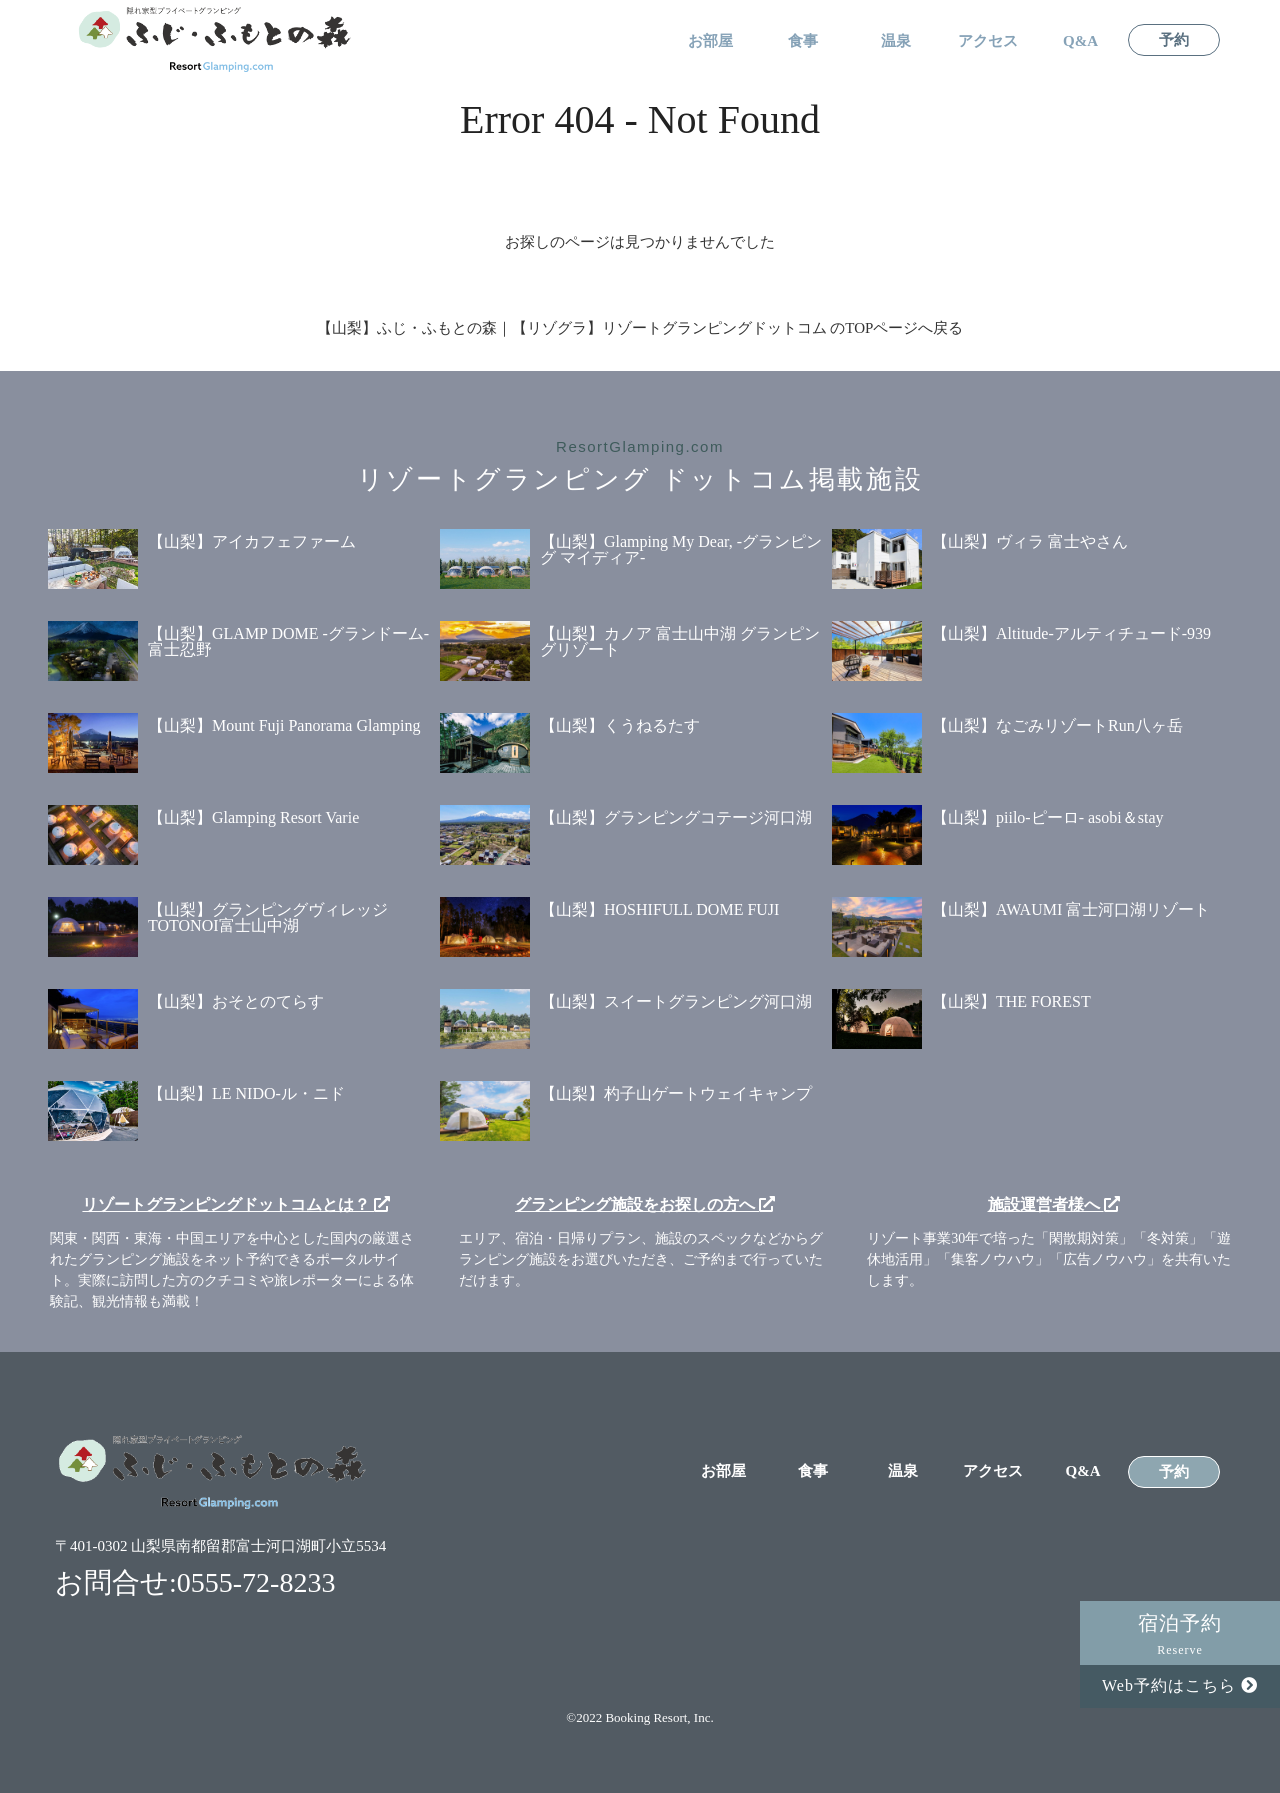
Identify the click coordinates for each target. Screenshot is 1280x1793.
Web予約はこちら (1180, 1685)
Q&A (1080, 41)
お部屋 (710, 41)
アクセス (988, 41)
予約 (1174, 40)
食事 (803, 41)
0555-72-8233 (256, 1582)
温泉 (896, 41)
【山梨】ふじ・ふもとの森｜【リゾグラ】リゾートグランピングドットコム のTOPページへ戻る (640, 328)
